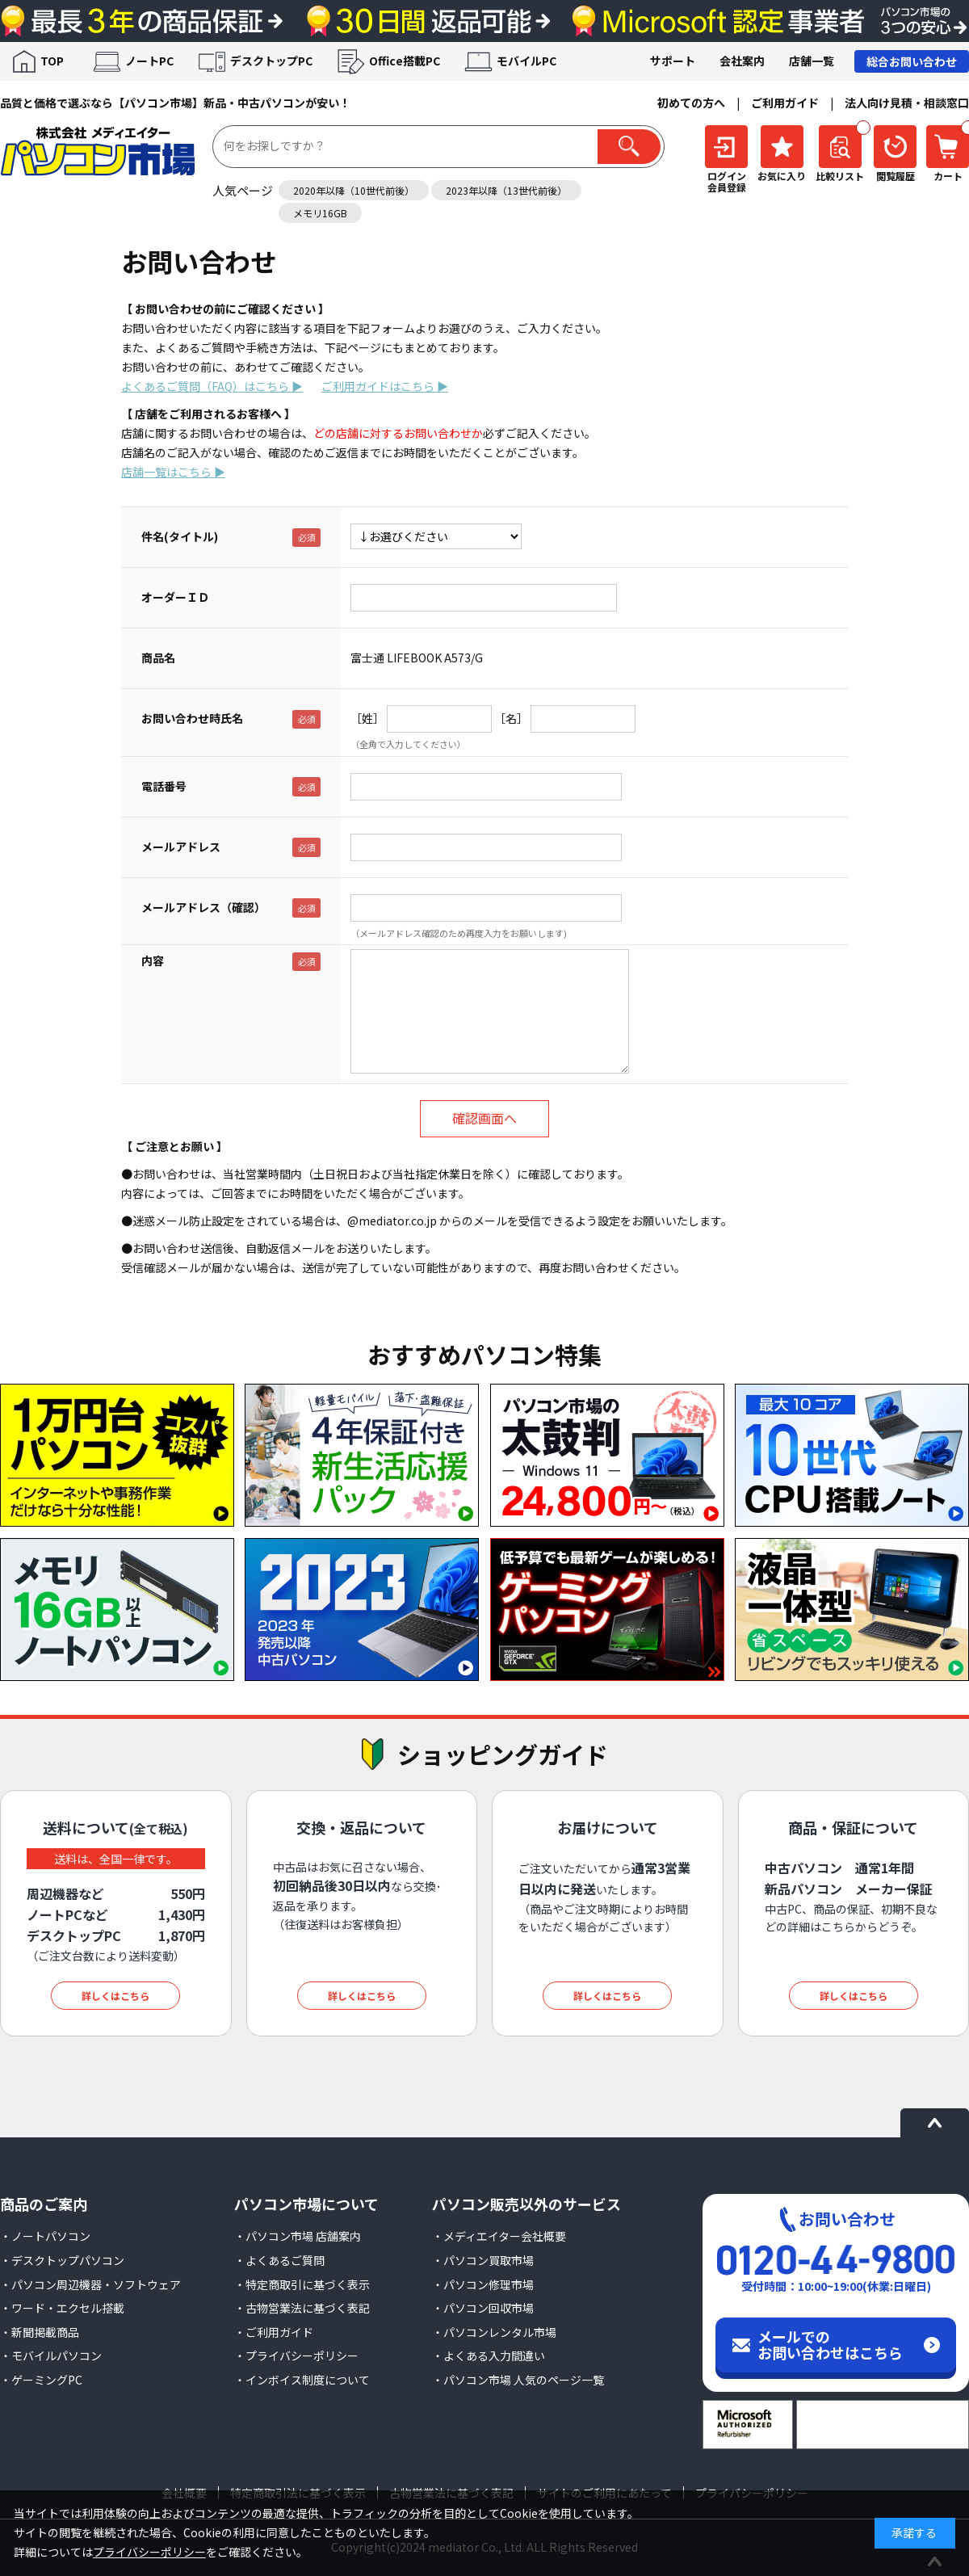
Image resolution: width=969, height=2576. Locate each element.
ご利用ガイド (785, 103)
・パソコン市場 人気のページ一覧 (518, 2380)
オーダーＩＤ (175, 597)
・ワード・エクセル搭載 (62, 2308)
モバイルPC (526, 61)
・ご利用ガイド (273, 2332)
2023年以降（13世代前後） (506, 190)
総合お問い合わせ (911, 61)
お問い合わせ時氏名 (192, 718)
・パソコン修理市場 (483, 2284)
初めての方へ (691, 103)
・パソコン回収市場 (483, 2308)
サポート (672, 61)
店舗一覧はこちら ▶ (173, 472)
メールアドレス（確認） (203, 907)
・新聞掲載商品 (39, 2332)
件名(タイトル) (179, 536)
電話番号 (164, 786)
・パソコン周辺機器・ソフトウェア (90, 2284)
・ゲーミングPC (41, 2380)
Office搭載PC (404, 61)
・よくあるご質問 (279, 2260)
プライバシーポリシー (149, 2552)
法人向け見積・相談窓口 (907, 103)
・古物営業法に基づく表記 (302, 2308)
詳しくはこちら (115, 1995)
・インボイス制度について (302, 2380)
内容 (152, 960)
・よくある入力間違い (488, 2355)
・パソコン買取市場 (483, 2260)
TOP (52, 61)
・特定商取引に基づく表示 (302, 2284)
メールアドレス (180, 846)
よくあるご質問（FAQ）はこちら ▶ (212, 386)
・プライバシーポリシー (296, 2355)
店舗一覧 (811, 61)
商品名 (158, 657)
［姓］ (367, 718)
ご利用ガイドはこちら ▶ (384, 386)
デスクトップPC (271, 61)
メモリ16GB (320, 213)
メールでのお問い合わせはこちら (830, 2344)
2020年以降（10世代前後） (353, 190)
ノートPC (149, 61)
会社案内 (742, 61)
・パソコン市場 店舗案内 (297, 2236)
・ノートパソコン (45, 2236)
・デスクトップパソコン (62, 2260)
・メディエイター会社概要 (499, 2236)
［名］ (511, 718)
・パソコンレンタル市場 (494, 2332)
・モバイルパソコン (51, 2355)
